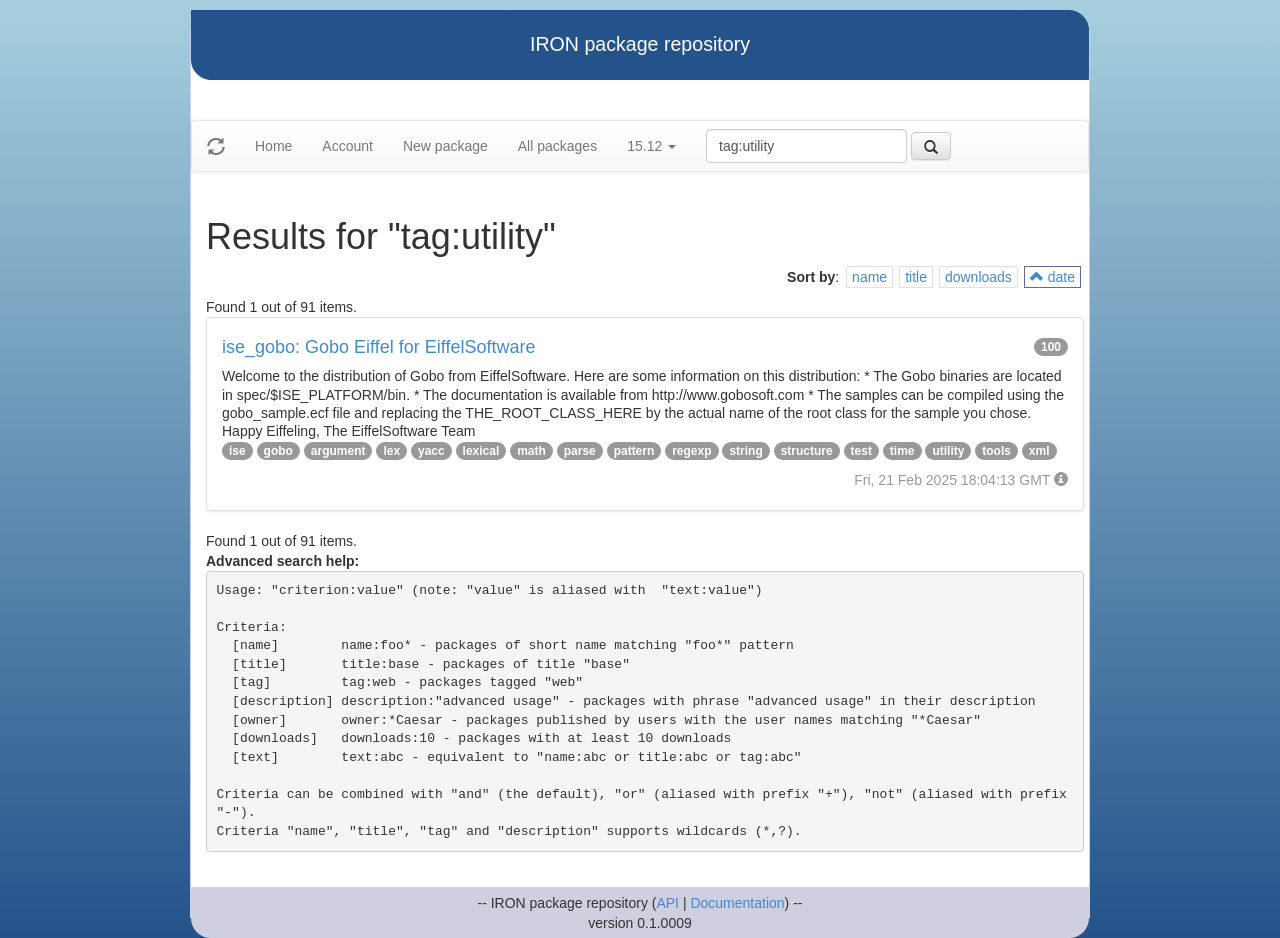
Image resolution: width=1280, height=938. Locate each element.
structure (807, 451)
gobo (278, 451)
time (902, 451)
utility (948, 451)
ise (237, 451)
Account (347, 146)
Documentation (737, 903)
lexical (481, 451)
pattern (634, 451)
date (1052, 277)
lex (391, 451)
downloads (978, 277)
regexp (691, 451)
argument (338, 451)
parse (580, 451)
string (745, 451)
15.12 (651, 146)
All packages (557, 146)
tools (996, 451)
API (667, 903)
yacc (431, 451)
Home (273, 146)
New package (445, 146)
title (916, 277)
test (861, 451)
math (531, 451)
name (869, 277)
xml (1039, 451)
